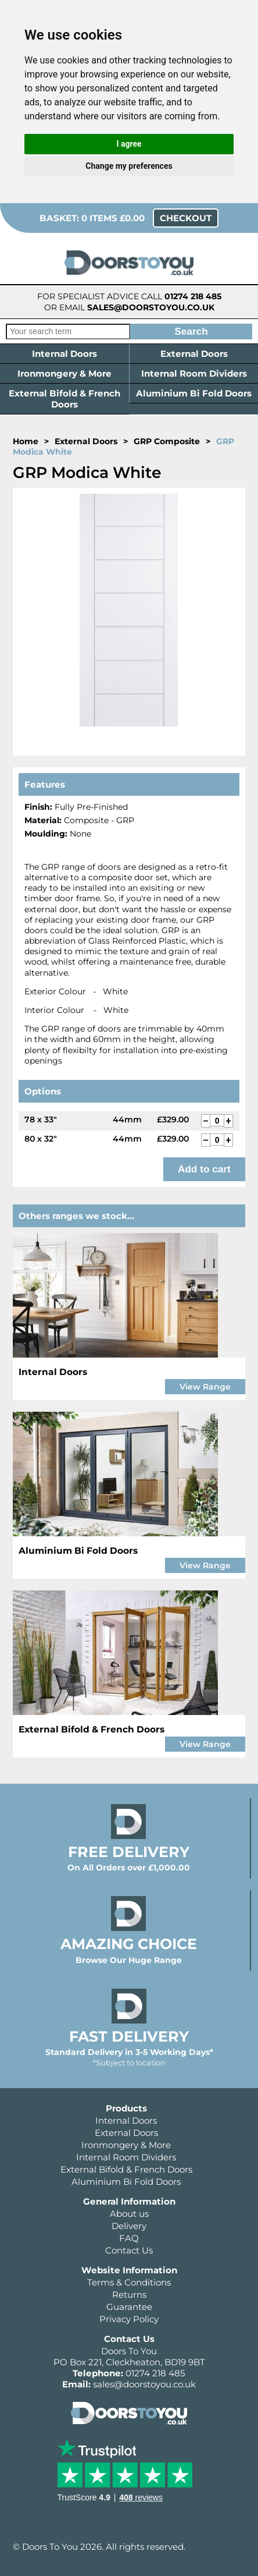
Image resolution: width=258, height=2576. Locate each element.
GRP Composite (167, 441)
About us (129, 2213)
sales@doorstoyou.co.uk (150, 307)
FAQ (129, 2238)
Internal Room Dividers (194, 373)
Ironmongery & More (64, 373)
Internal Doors (64, 353)
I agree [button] (128, 143)
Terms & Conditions (129, 2282)
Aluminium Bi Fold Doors (194, 393)
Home (25, 441)
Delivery (129, 2225)
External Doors (194, 353)
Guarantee (129, 2306)
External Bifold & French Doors (64, 399)
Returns (129, 2294)
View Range (205, 1386)
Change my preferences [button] (128, 166)
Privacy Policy (129, 2319)
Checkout (186, 218)
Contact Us (129, 2250)
